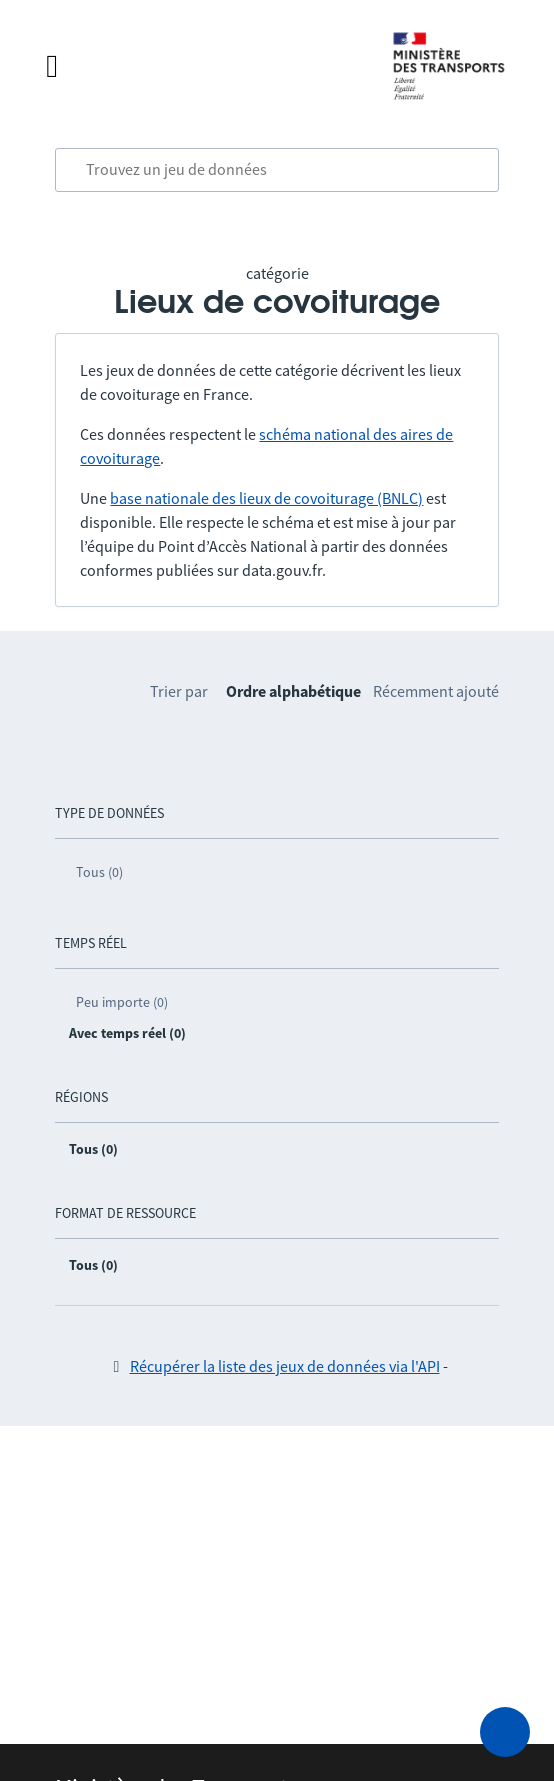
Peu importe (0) (122, 1002)
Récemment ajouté (436, 691)
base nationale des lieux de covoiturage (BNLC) (266, 498)
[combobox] (276, 170)
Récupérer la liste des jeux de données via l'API (285, 1366)
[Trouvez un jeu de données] (276, 170)
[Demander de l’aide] (505, 1732)
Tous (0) (99, 872)
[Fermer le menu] (199, 66)
